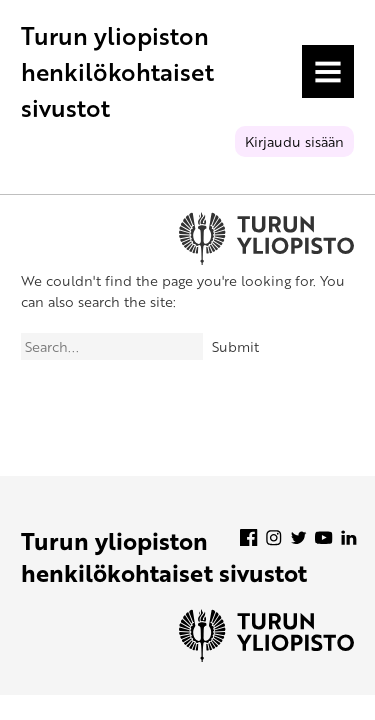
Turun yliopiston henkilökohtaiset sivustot (117, 71)
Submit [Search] (235, 346)
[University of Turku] (266, 656)
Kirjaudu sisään (294, 141)
